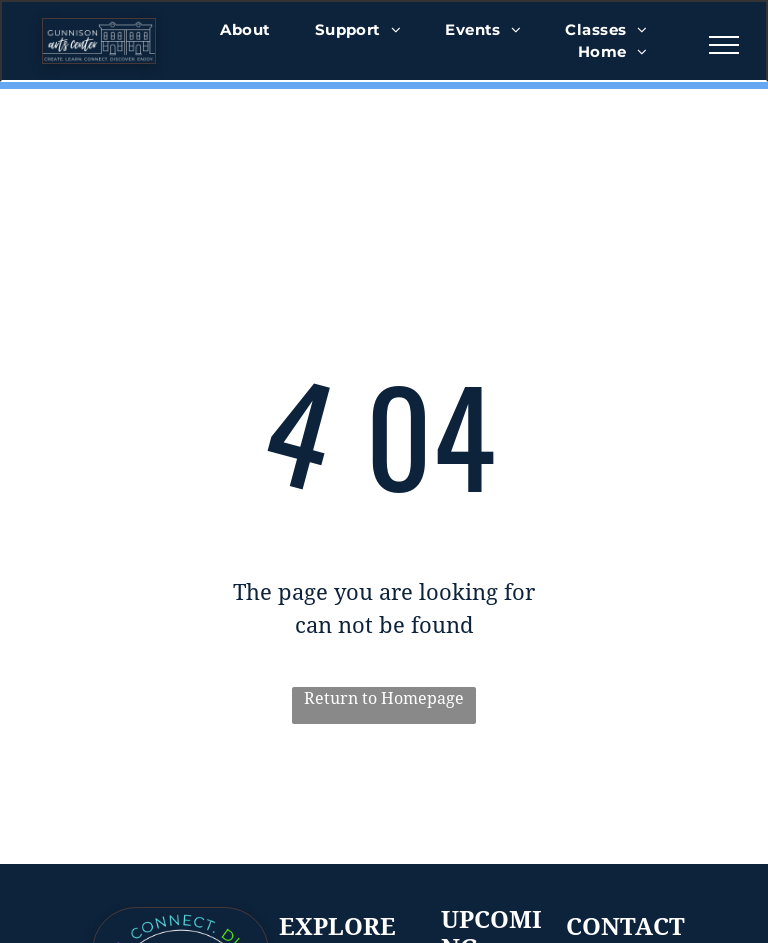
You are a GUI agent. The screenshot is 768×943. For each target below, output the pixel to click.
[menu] (724, 45)
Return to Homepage (384, 698)
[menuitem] (245, 30)
